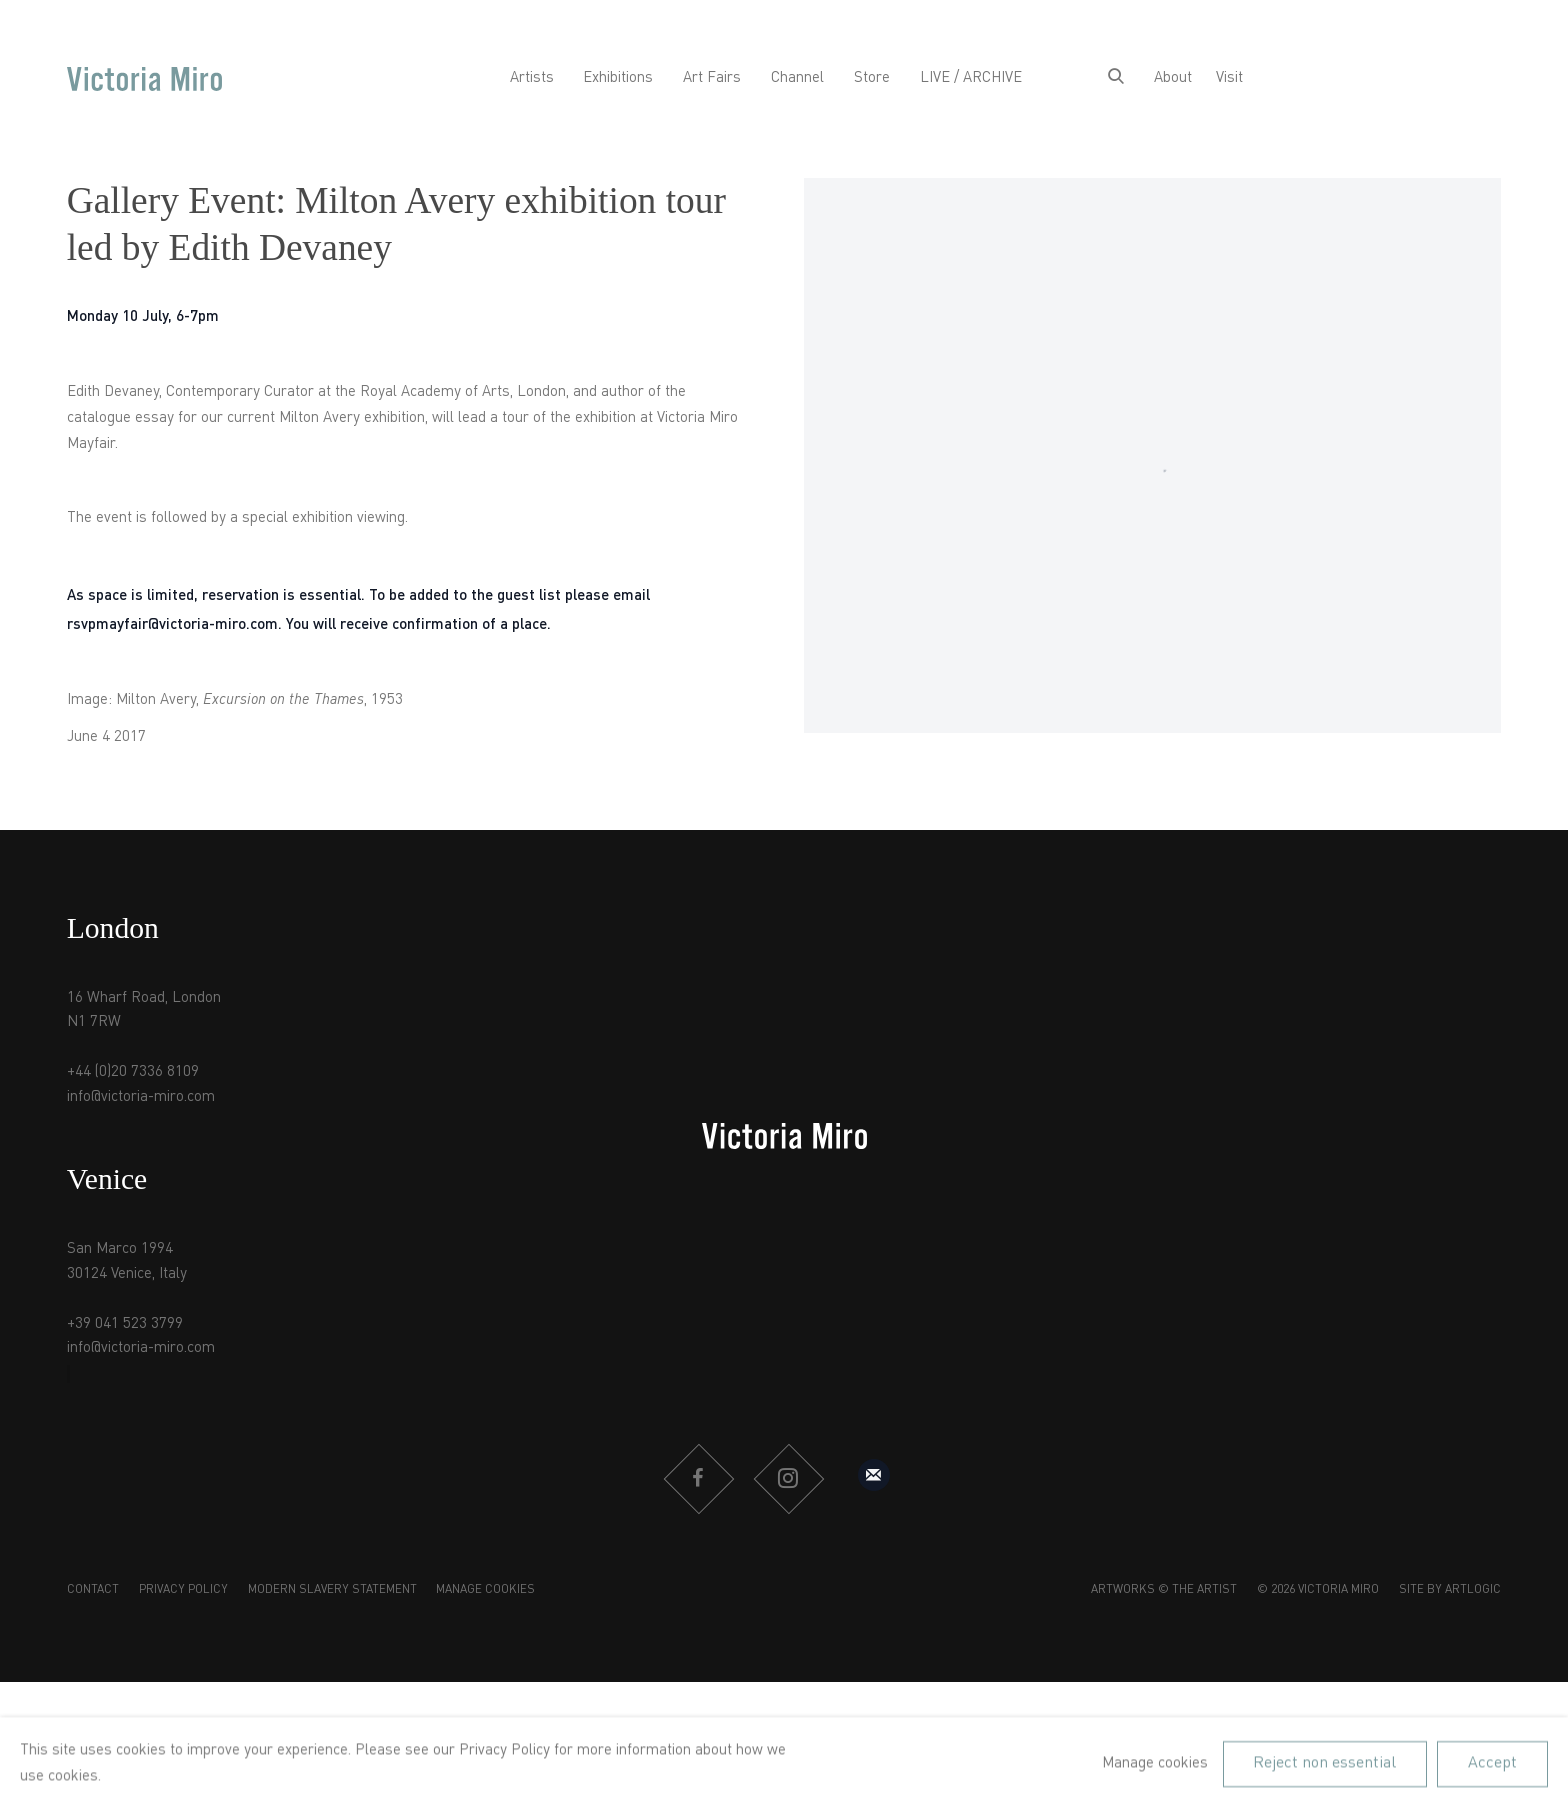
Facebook (698, 1479)
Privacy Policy (183, 1590)
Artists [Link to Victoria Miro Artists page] (532, 78)
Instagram (788, 1479)
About (1173, 78)
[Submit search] (1116, 79)
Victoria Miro (144, 79)
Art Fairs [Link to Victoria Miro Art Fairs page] (712, 78)
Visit (1229, 78)
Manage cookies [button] (485, 1590)
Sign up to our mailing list (874, 1475)
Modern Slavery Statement (332, 1590)
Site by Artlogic (1450, 1590)
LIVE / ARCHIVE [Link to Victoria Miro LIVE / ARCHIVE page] (971, 78)
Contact (93, 1590)
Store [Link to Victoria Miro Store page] (872, 78)
